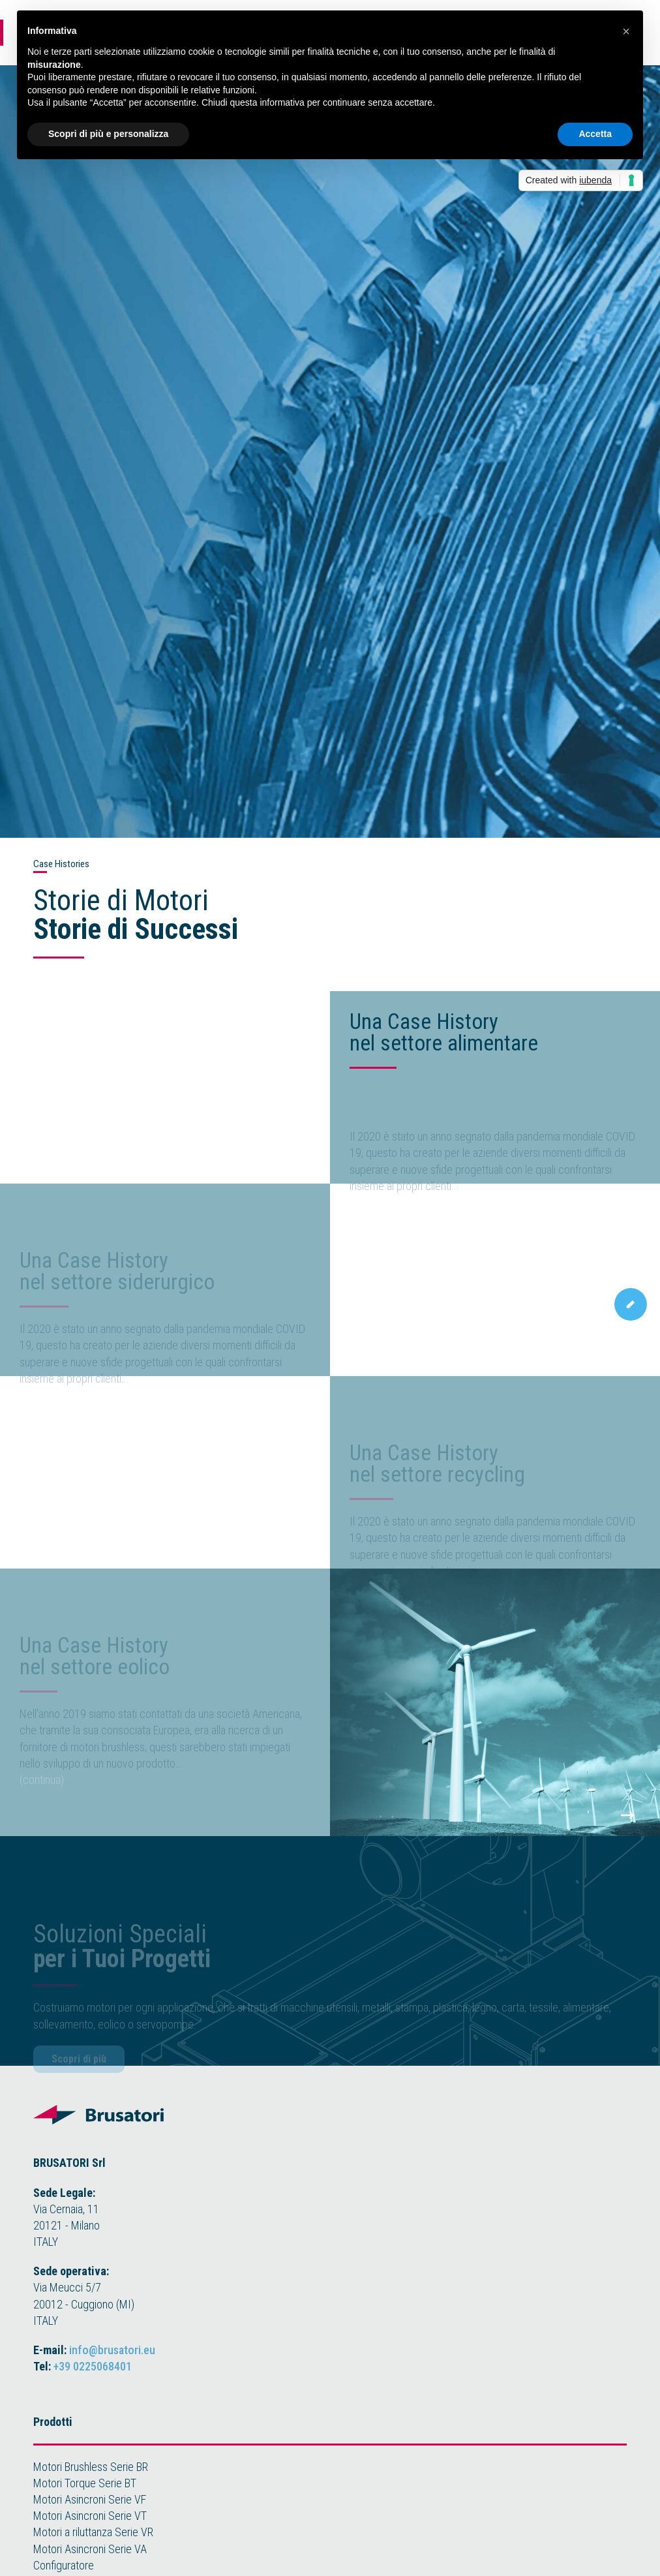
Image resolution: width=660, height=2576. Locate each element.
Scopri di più (79, 2073)
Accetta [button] (595, 134)
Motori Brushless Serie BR (90, 2467)
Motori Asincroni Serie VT (90, 2515)
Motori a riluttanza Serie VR (93, 2532)
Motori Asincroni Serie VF (89, 2499)
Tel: (82, 2366)
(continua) (372, 1216)
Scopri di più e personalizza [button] (108, 134)
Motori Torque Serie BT (84, 2483)
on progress (47, 1409)
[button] (626, 31)
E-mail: (94, 2350)
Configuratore (63, 2565)
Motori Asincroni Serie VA (90, 2549)
